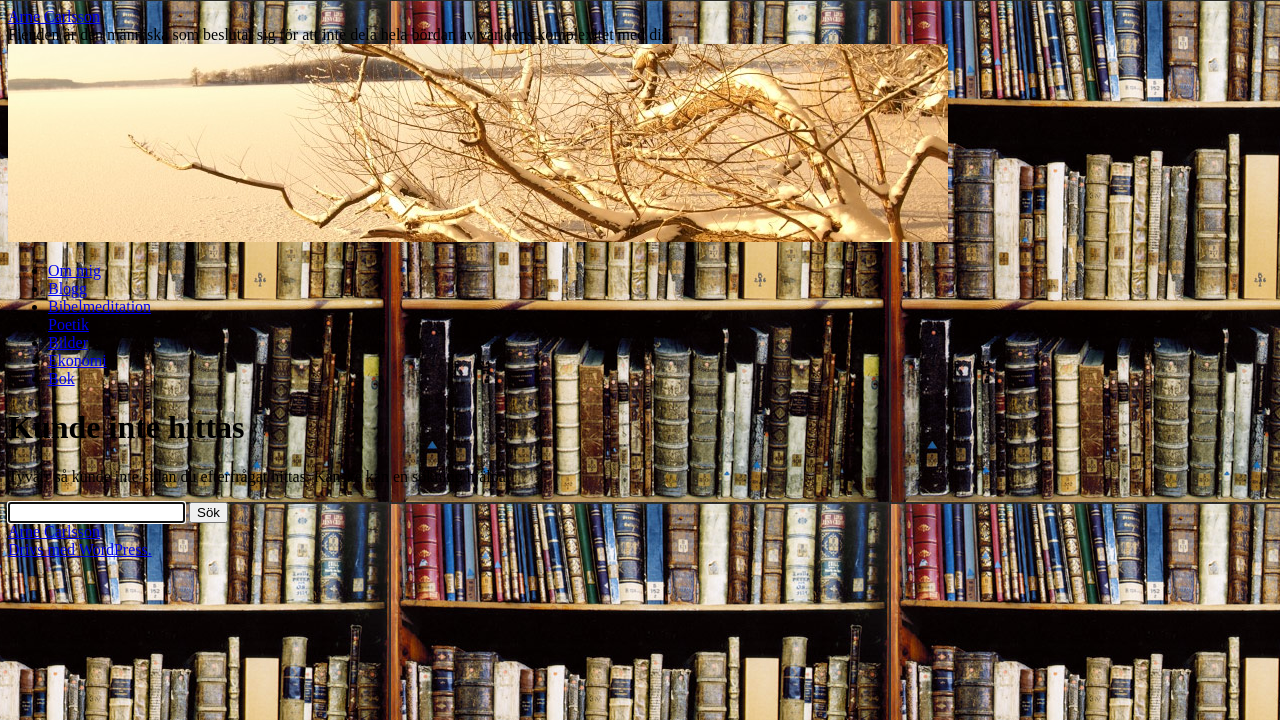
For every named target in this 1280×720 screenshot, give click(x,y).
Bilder (68, 342)
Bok (61, 378)
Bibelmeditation (99, 306)
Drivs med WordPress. (80, 549)
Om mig (74, 270)
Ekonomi (77, 360)
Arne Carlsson (54, 16)
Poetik (68, 324)
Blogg (67, 288)
